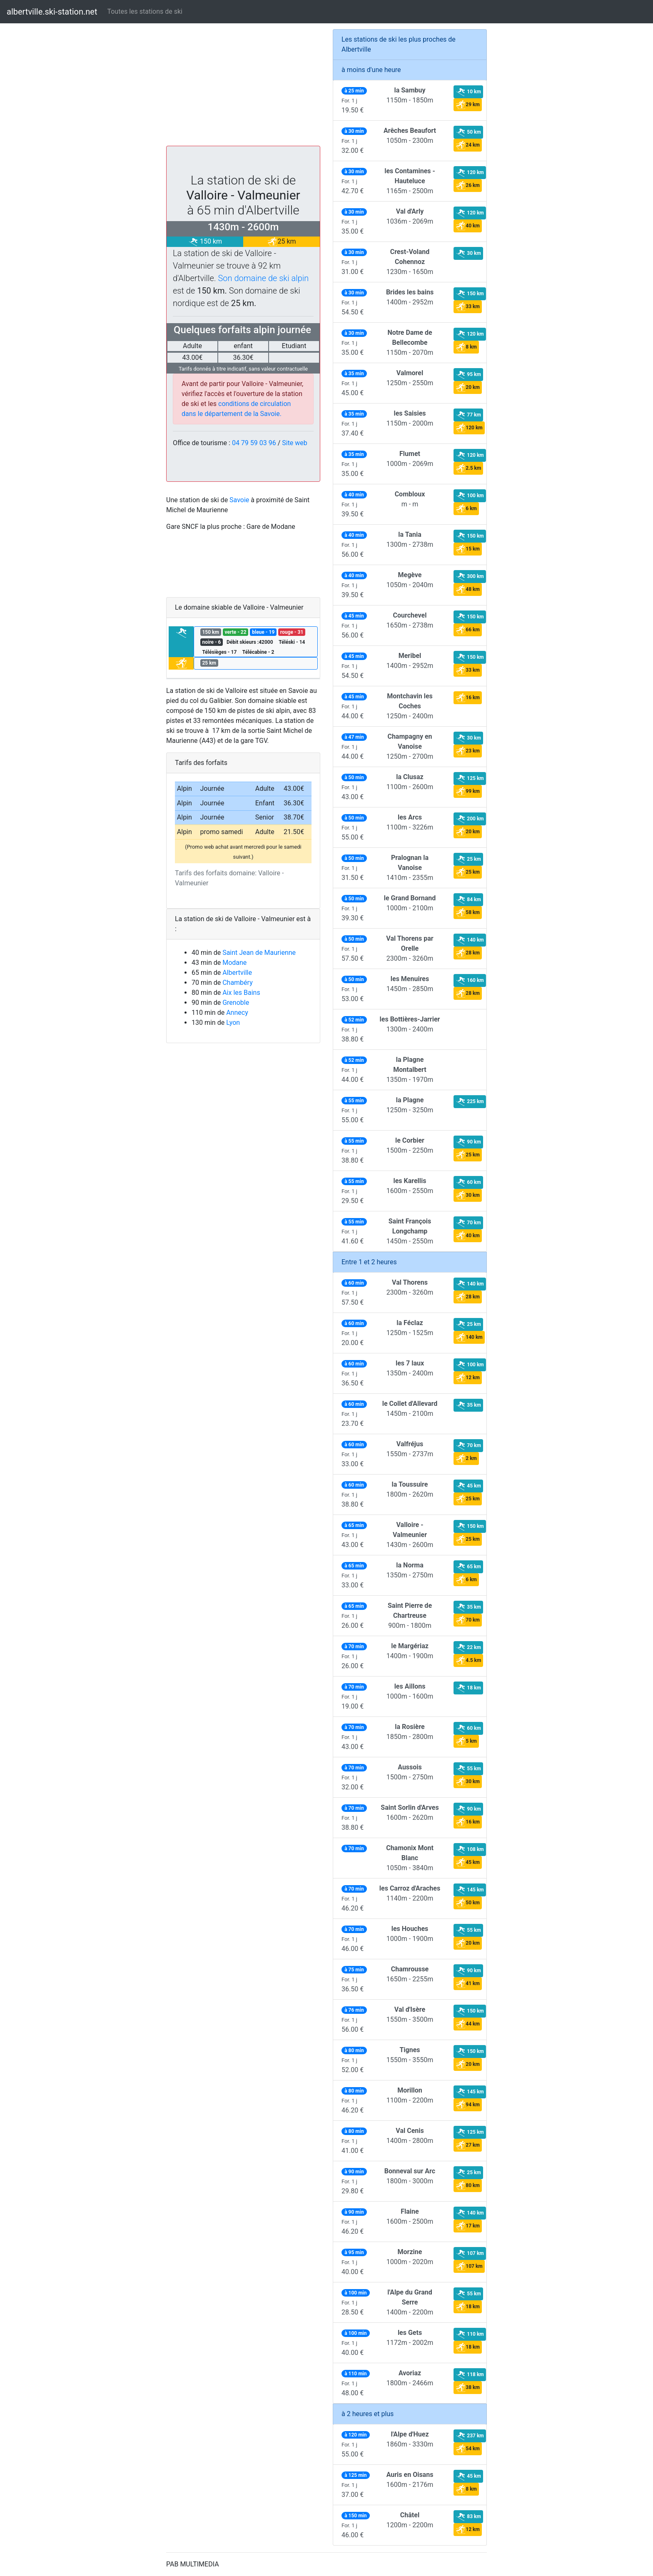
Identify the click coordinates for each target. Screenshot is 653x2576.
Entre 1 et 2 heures (369, 1262)
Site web (294, 443)
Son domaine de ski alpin (263, 278)
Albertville (237, 973)
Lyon (233, 1022)
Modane (234, 963)
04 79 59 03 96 (254, 443)
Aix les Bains (241, 993)
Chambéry (237, 983)
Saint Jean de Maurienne (259, 953)
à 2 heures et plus (367, 2414)
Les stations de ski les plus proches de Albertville (398, 44)
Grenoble (235, 1002)
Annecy (237, 1012)
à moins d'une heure (371, 70)
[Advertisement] (243, 87)
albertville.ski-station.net (52, 12)
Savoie (239, 500)
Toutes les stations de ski (144, 11)
